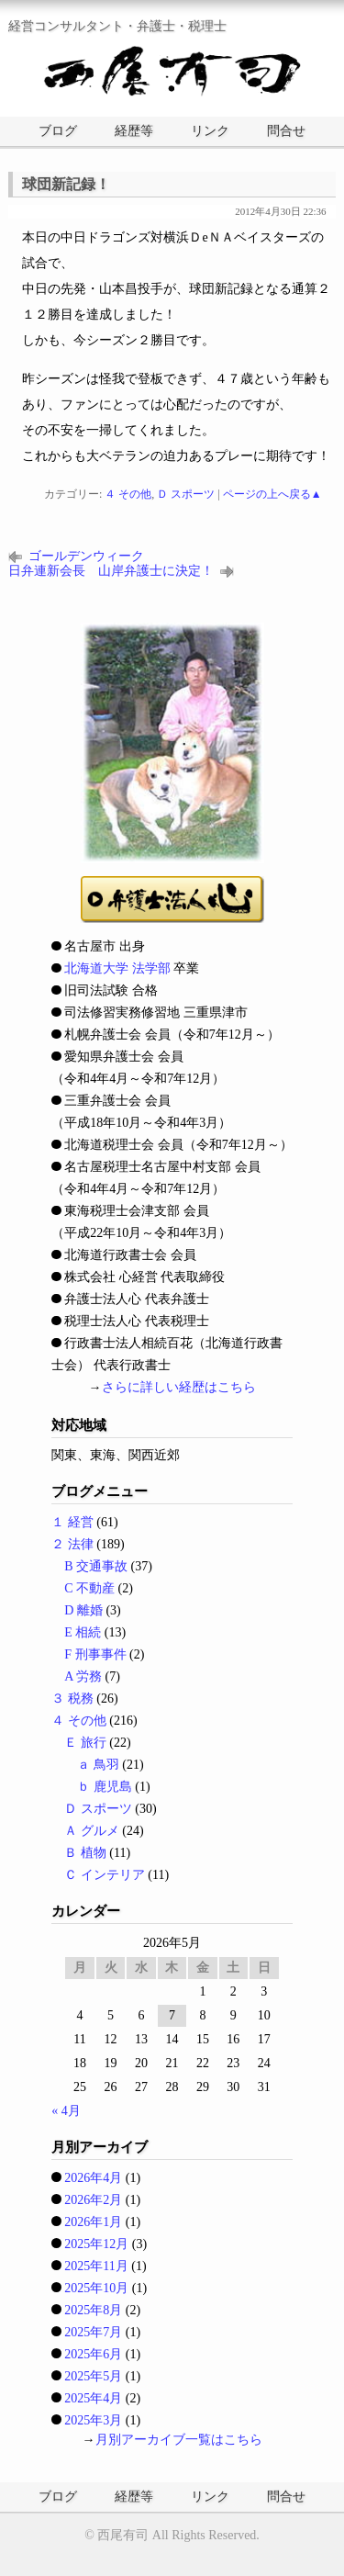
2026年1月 (93, 2222)
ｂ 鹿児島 (104, 1787)
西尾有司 (123, 2535)
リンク (210, 131)
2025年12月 (96, 2244)
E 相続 (82, 1632)
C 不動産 (89, 1588)
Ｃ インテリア (104, 1875)
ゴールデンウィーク (86, 556)
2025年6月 (93, 2354)
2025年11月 (96, 2266)
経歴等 (134, 131)
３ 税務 (72, 1698)
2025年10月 (96, 2288)
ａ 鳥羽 (98, 1765)
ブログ (58, 131)
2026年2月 (93, 2200)
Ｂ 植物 (85, 1853)
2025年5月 (93, 2376)
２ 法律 (72, 1544)
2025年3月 (93, 2420)
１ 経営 (72, 1522)
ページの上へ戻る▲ (272, 494)
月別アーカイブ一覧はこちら (178, 2440)
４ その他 (128, 494)
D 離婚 (83, 1610)
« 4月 (66, 2111)
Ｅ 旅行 (85, 1742)
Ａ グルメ (91, 1831)
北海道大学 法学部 (117, 968)
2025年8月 (93, 2310)
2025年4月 (93, 2398)
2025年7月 (93, 2332)
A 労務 (83, 1676)
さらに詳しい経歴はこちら (179, 1387)
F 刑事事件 (95, 1654)
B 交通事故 (96, 1566)
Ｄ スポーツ (186, 494)
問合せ (286, 131)
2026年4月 (93, 2178)
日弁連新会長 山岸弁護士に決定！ (111, 571)
